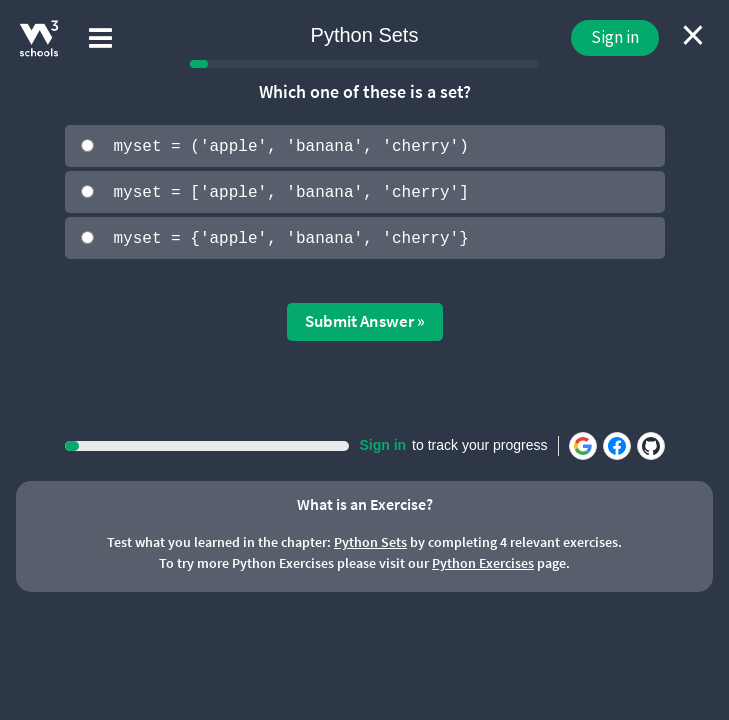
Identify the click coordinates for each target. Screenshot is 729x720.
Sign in (615, 37)
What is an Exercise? (365, 502)
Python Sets (370, 541)
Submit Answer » (365, 320)
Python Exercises (483, 562)
